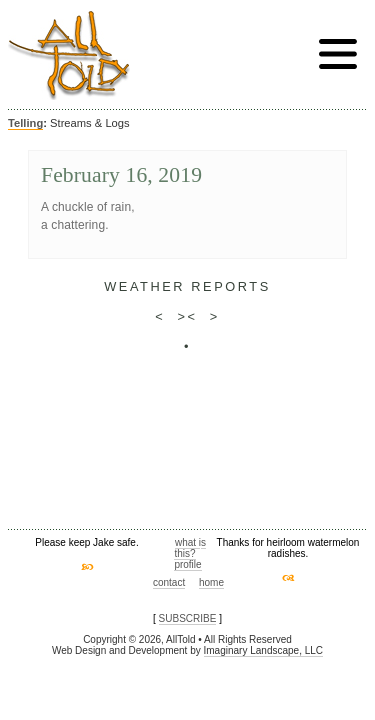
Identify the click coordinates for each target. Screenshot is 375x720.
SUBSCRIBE (188, 618)
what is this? (190, 548)
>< (187, 316)
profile (187, 564)
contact (169, 582)
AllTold (69, 55)
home (211, 582)
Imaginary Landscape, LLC (264, 650)
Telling (25, 123)
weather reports (187, 286)
